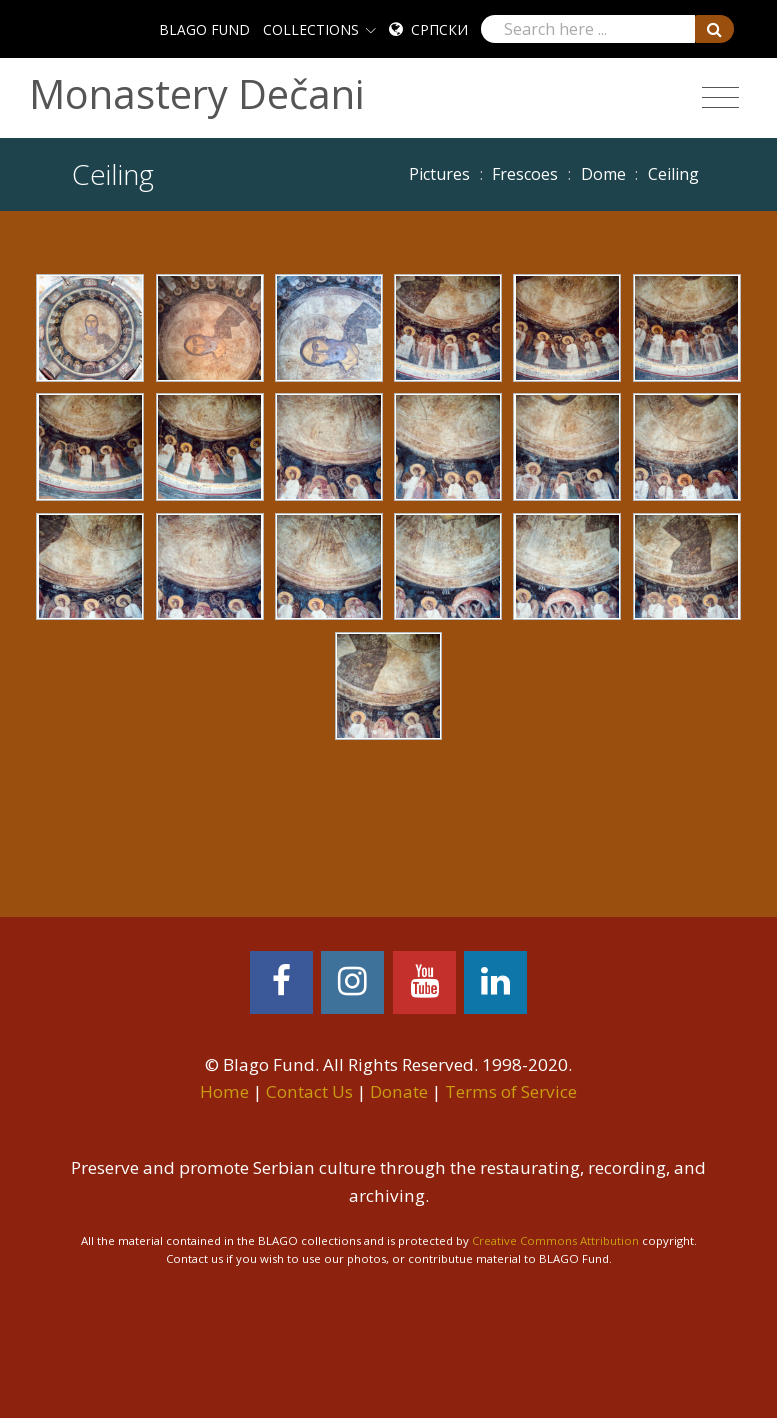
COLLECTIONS (311, 29)
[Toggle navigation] (720, 98)
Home (224, 1091)
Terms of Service (511, 1091)
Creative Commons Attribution (555, 1240)
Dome (603, 174)
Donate (399, 1091)
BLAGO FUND (204, 29)
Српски (439, 29)
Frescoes (525, 174)
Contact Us (309, 1091)
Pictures (439, 174)
